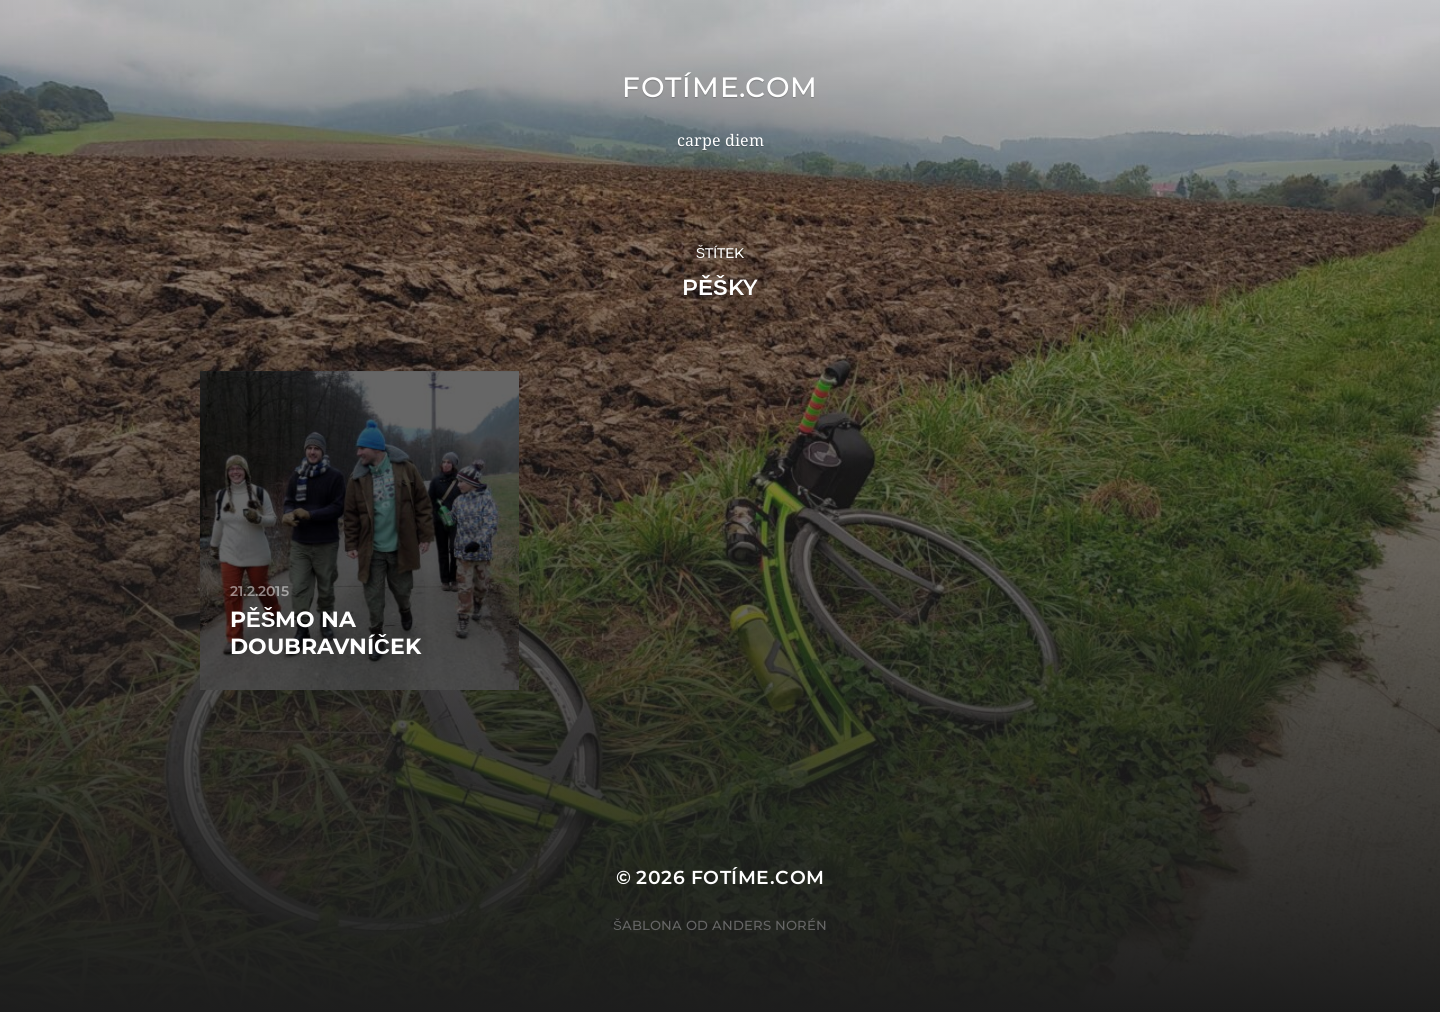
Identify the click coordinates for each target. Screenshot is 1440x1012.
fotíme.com (720, 87)
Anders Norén (769, 925)
